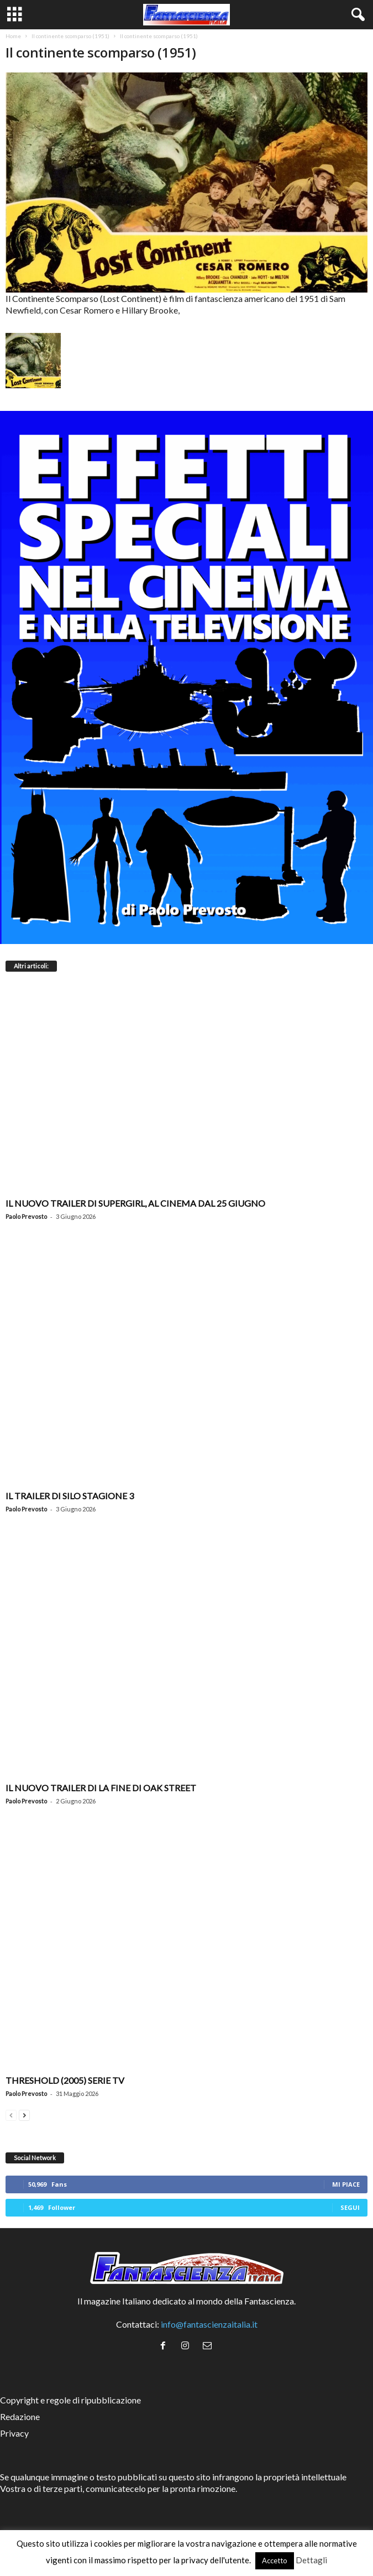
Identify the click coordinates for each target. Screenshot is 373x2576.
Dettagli (311, 2560)
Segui (350, 2207)
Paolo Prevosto (26, 1216)
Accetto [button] (274, 2560)
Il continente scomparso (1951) (70, 36)
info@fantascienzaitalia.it (209, 2324)
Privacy (14, 2433)
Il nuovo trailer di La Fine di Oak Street (101, 1787)
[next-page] (24, 2114)
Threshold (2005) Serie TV (65, 2080)
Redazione (20, 2416)
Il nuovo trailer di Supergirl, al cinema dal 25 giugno (135, 1203)
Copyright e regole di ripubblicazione (70, 2400)
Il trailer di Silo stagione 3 (70, 1495)
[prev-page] (11, 2114)
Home (13, 36)
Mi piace (346, 2184)
